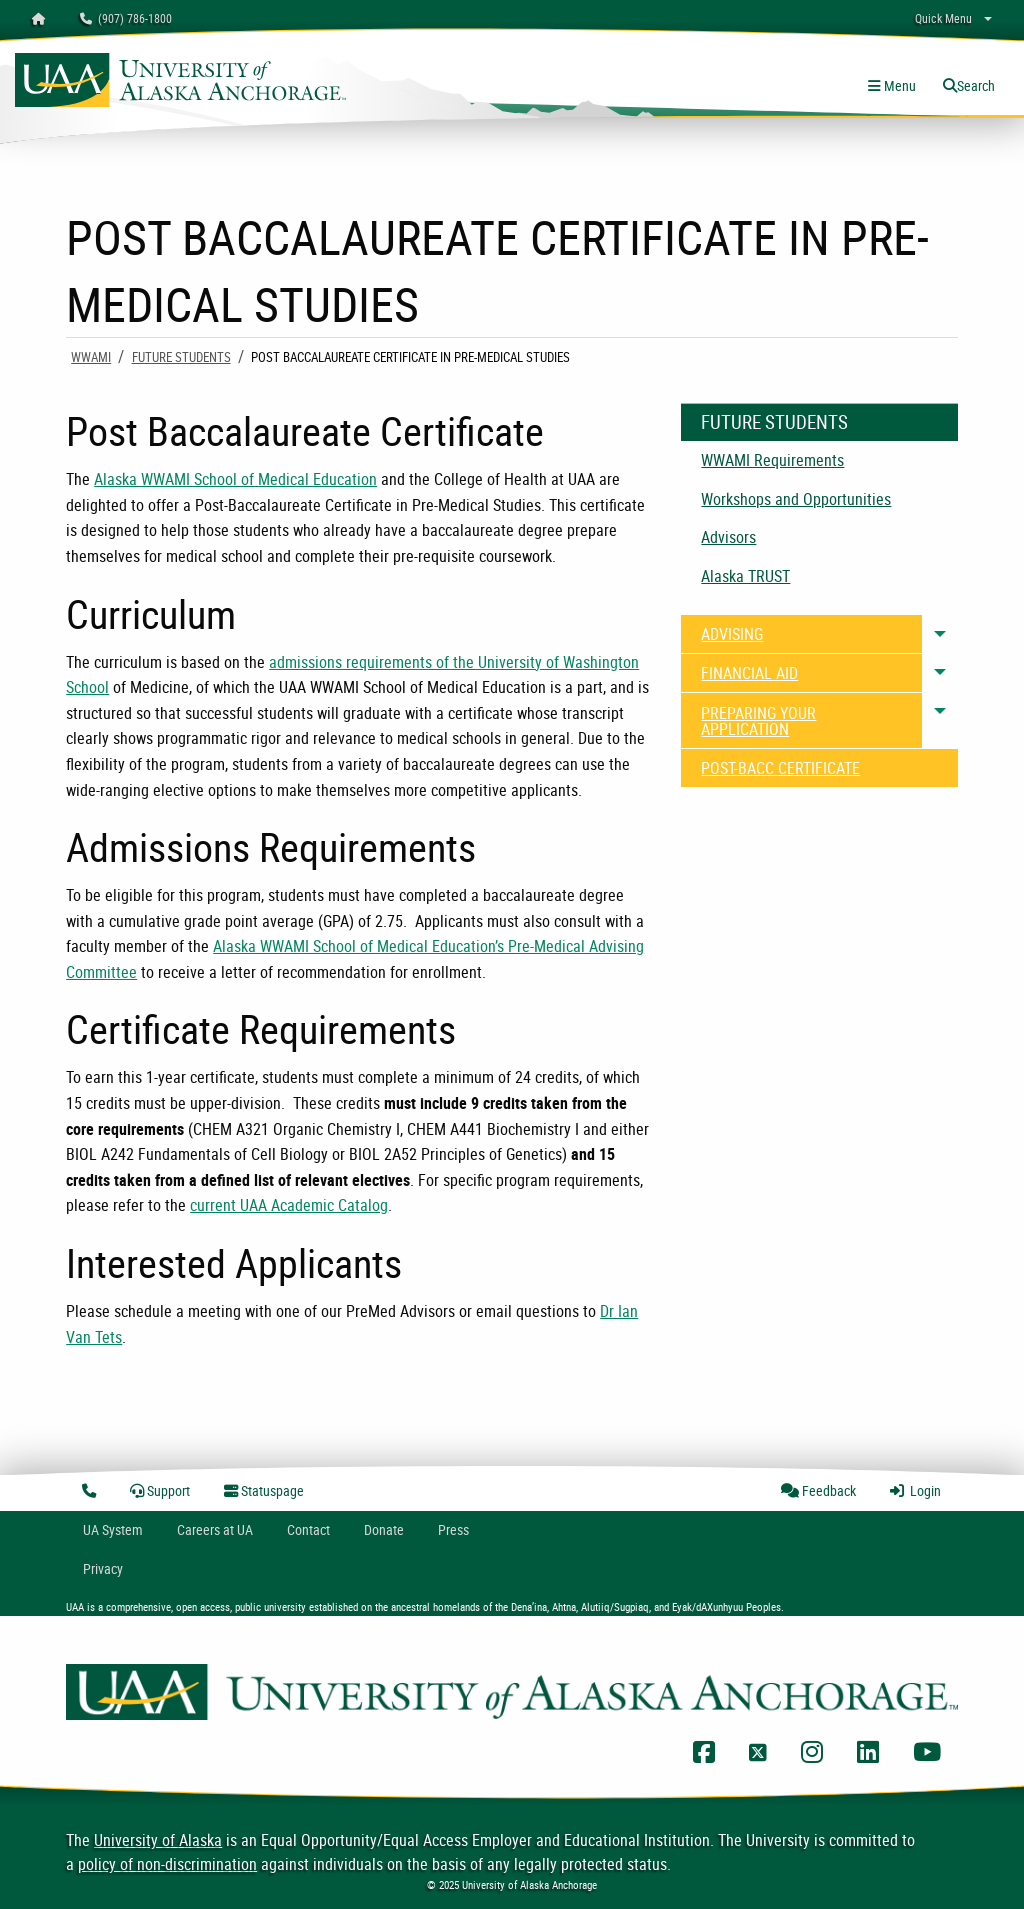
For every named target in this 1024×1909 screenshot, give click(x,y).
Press (453, 1529)
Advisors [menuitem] (728, 537)
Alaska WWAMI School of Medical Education (235, 479)
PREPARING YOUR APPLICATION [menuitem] (758, 721)
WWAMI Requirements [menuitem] (772, 460)
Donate (384, 1529)
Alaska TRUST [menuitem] (745, 576)
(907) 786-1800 (126, 18)
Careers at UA (215, 1529)
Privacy (103, 1568)
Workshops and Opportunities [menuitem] (796, 499)
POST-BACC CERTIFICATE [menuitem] (780, 768)
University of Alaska (158, 1840)
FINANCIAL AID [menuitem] (749, 673)
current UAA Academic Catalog (289, 1205)
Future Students (181, 357)
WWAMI (91, 357)
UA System (113, 1529)
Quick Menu (943, 18)
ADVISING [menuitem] (732, 634)
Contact (308, 1529)
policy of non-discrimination (167, 1864)
